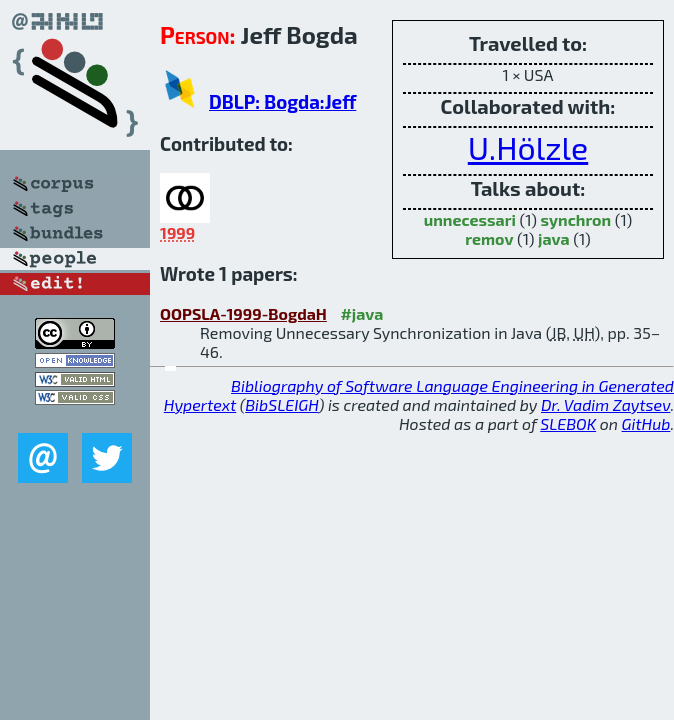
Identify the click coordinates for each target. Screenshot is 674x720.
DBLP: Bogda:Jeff (282, 101)
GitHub (646, 423)
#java (361, 313)
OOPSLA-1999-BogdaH (243, 313)
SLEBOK (568, 423)
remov (489, 238)
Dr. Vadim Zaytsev (605, 404)
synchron (576, 219)
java (554, 238)
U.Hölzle (528, 147)
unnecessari (470, 219)
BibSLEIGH (281, 404)
